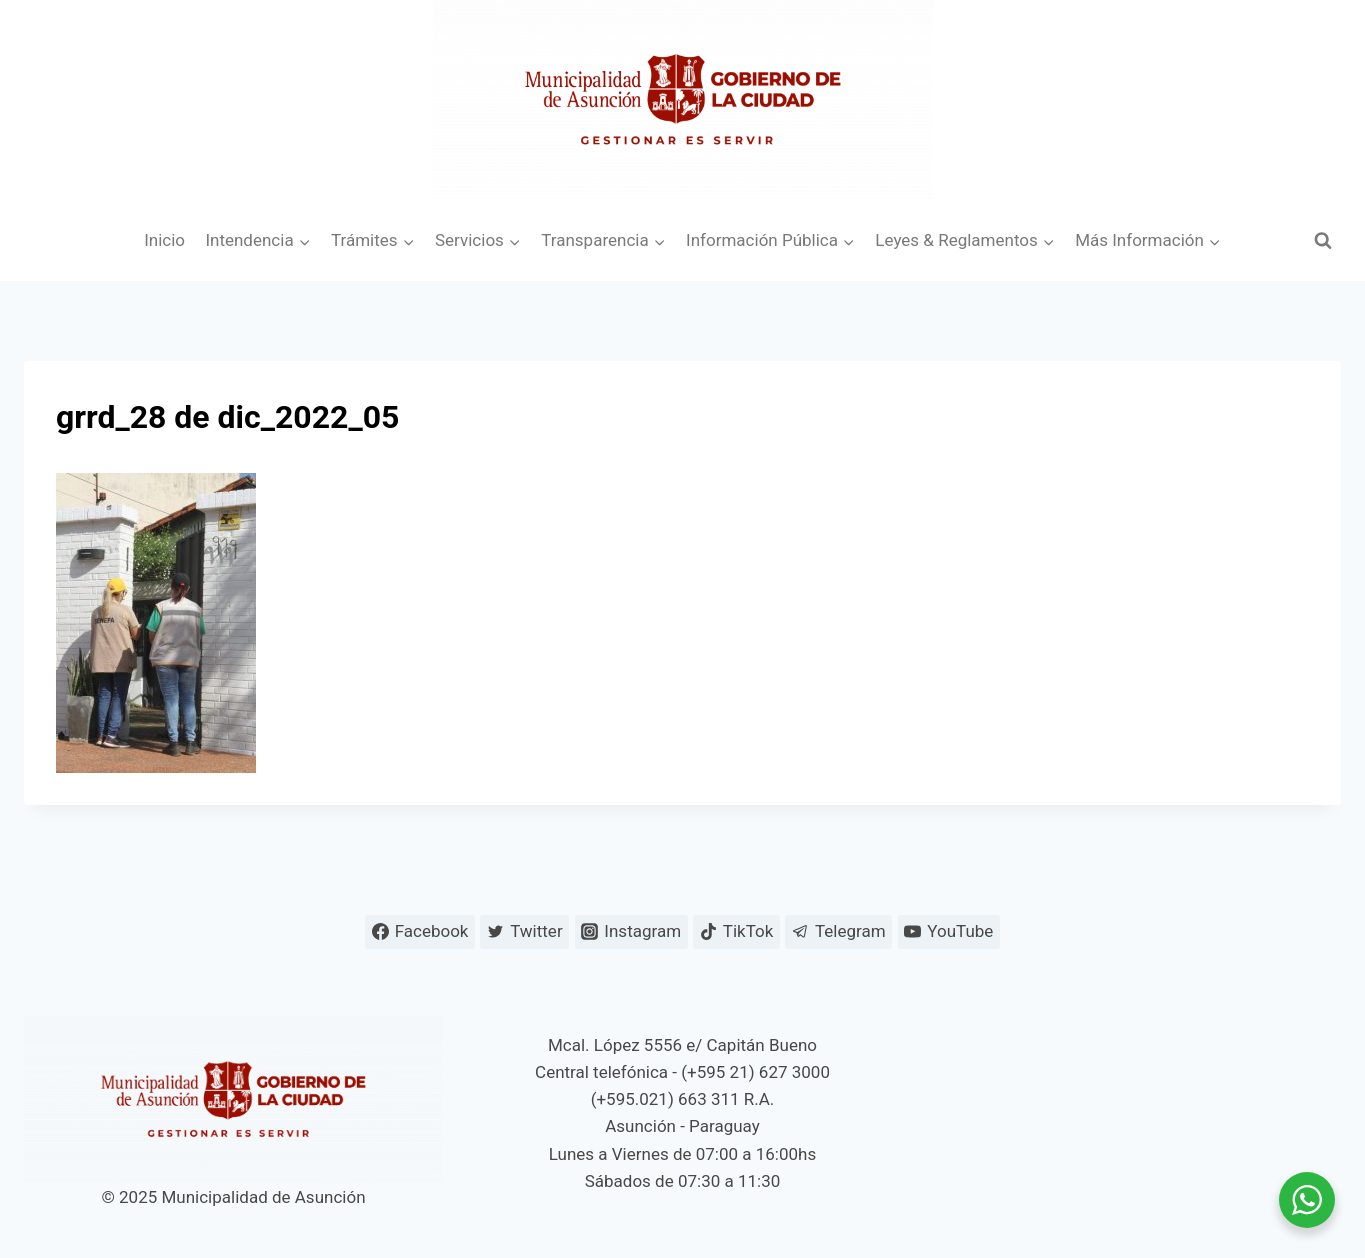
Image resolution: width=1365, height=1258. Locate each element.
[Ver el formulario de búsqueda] (1323, 241)
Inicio (164, 240)
